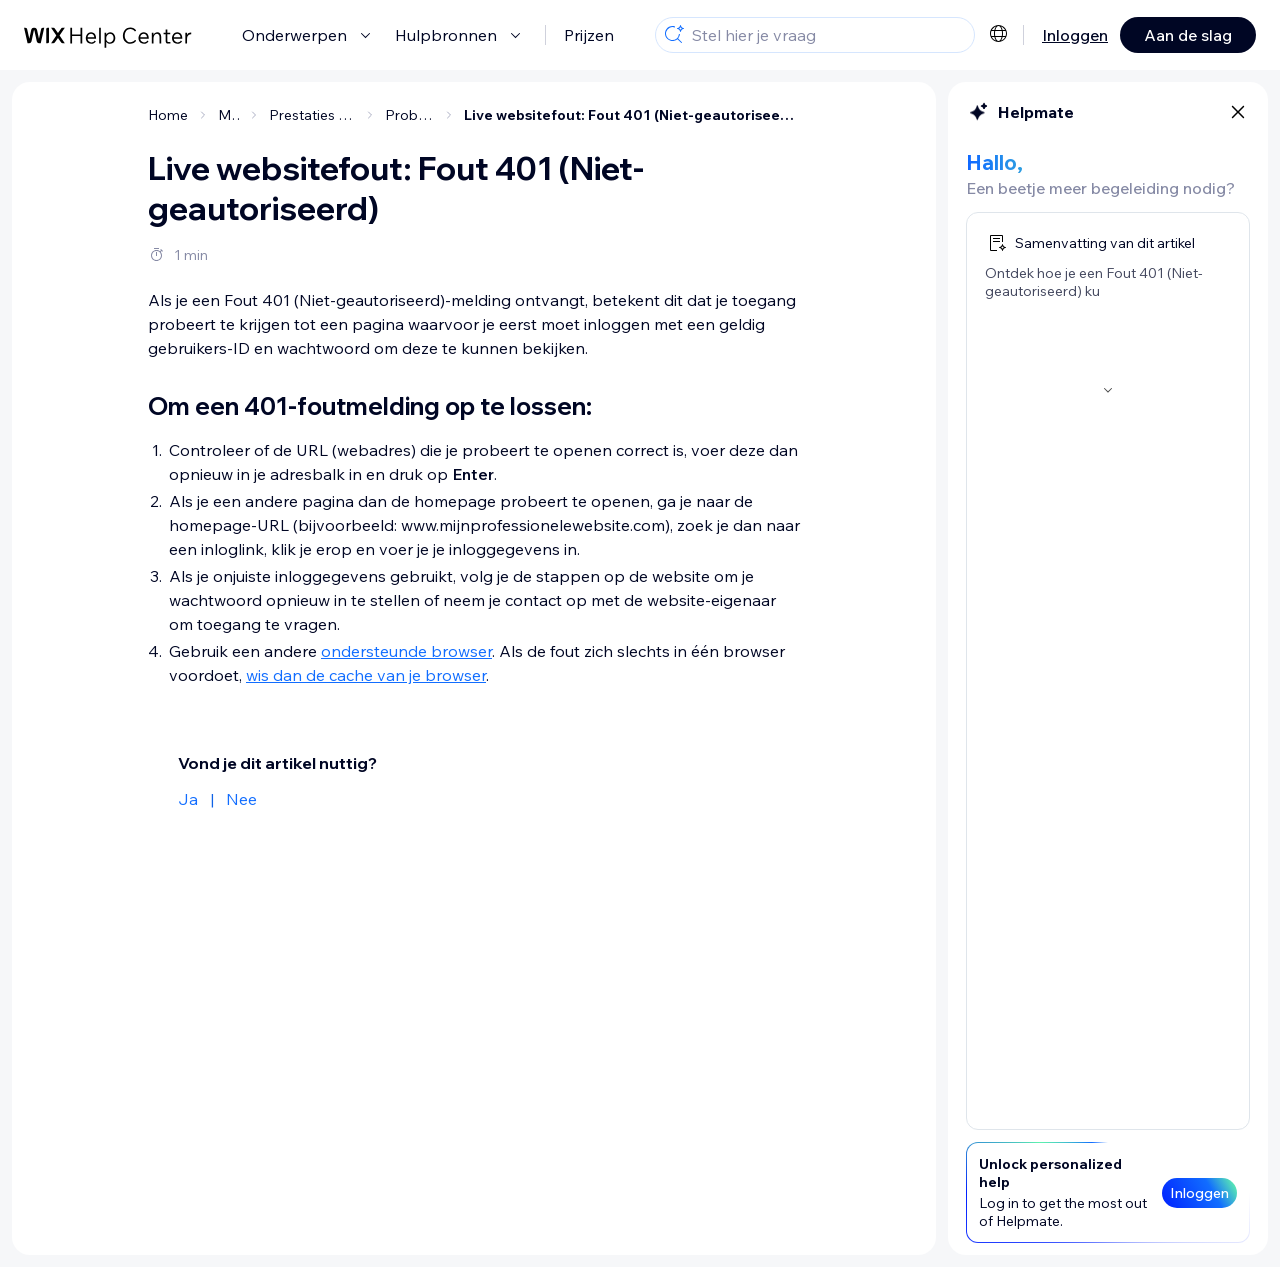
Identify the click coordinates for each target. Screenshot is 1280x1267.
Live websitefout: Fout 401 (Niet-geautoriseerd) (632, 115)
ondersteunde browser (406, 651)
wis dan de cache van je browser (366, 675)
